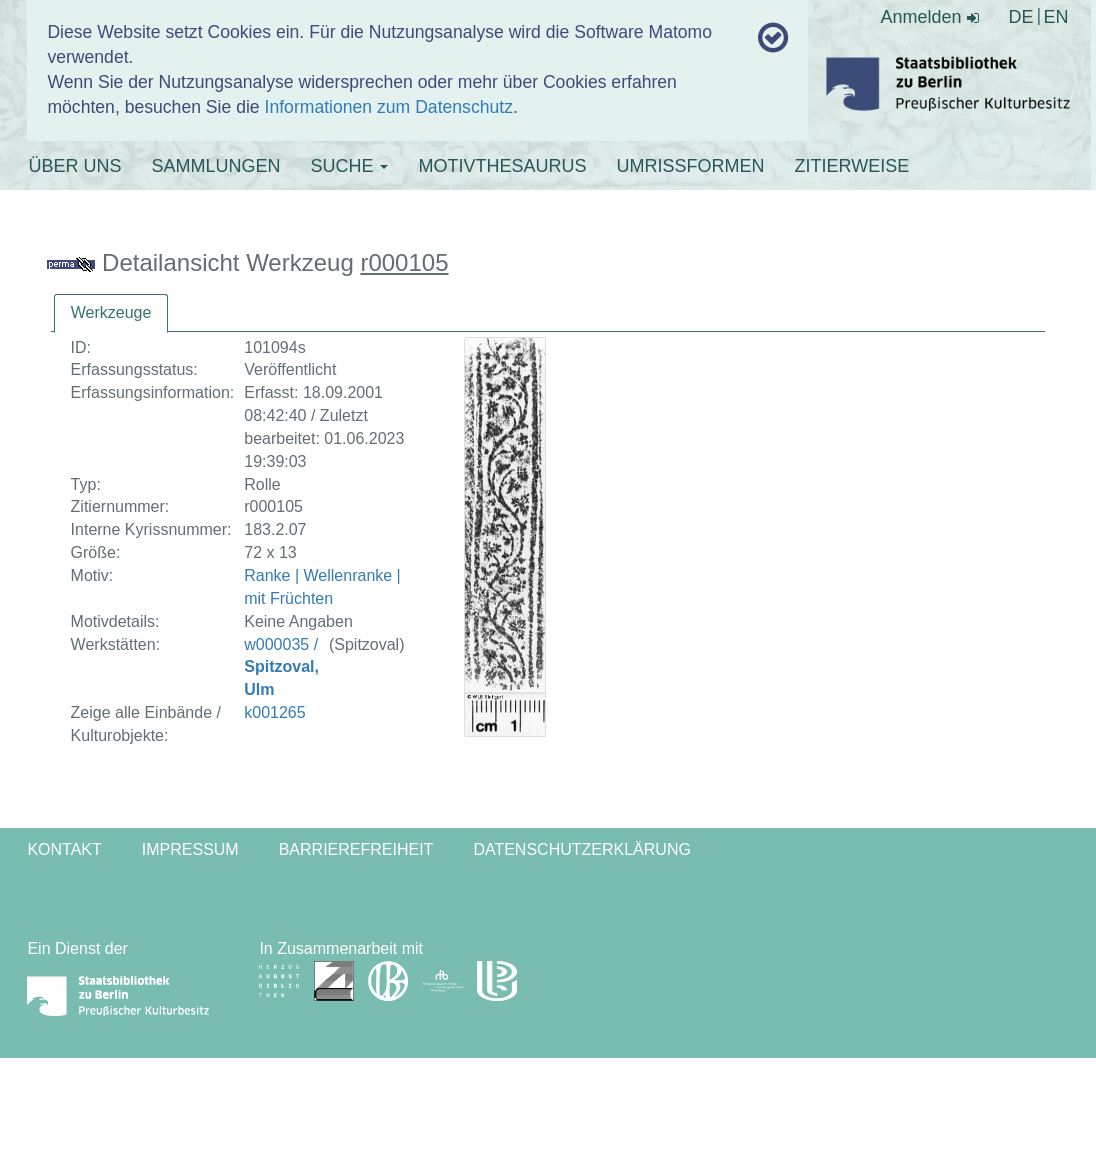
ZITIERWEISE (851, 166)
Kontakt (64, 849)
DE (1021, 17)
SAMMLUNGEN (215, 166)
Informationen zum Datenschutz (389, 107)
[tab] (111, 313)
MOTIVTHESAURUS (502, 166)
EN (1056, 17)
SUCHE (349, 166)
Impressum (190, 849)
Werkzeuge (111, 312)
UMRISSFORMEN (690, 166)
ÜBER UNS (74, 166)
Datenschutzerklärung (582, 849)
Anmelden (930, 17)
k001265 (274, 712)
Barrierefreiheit (356, 849)
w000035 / (281, 667)
